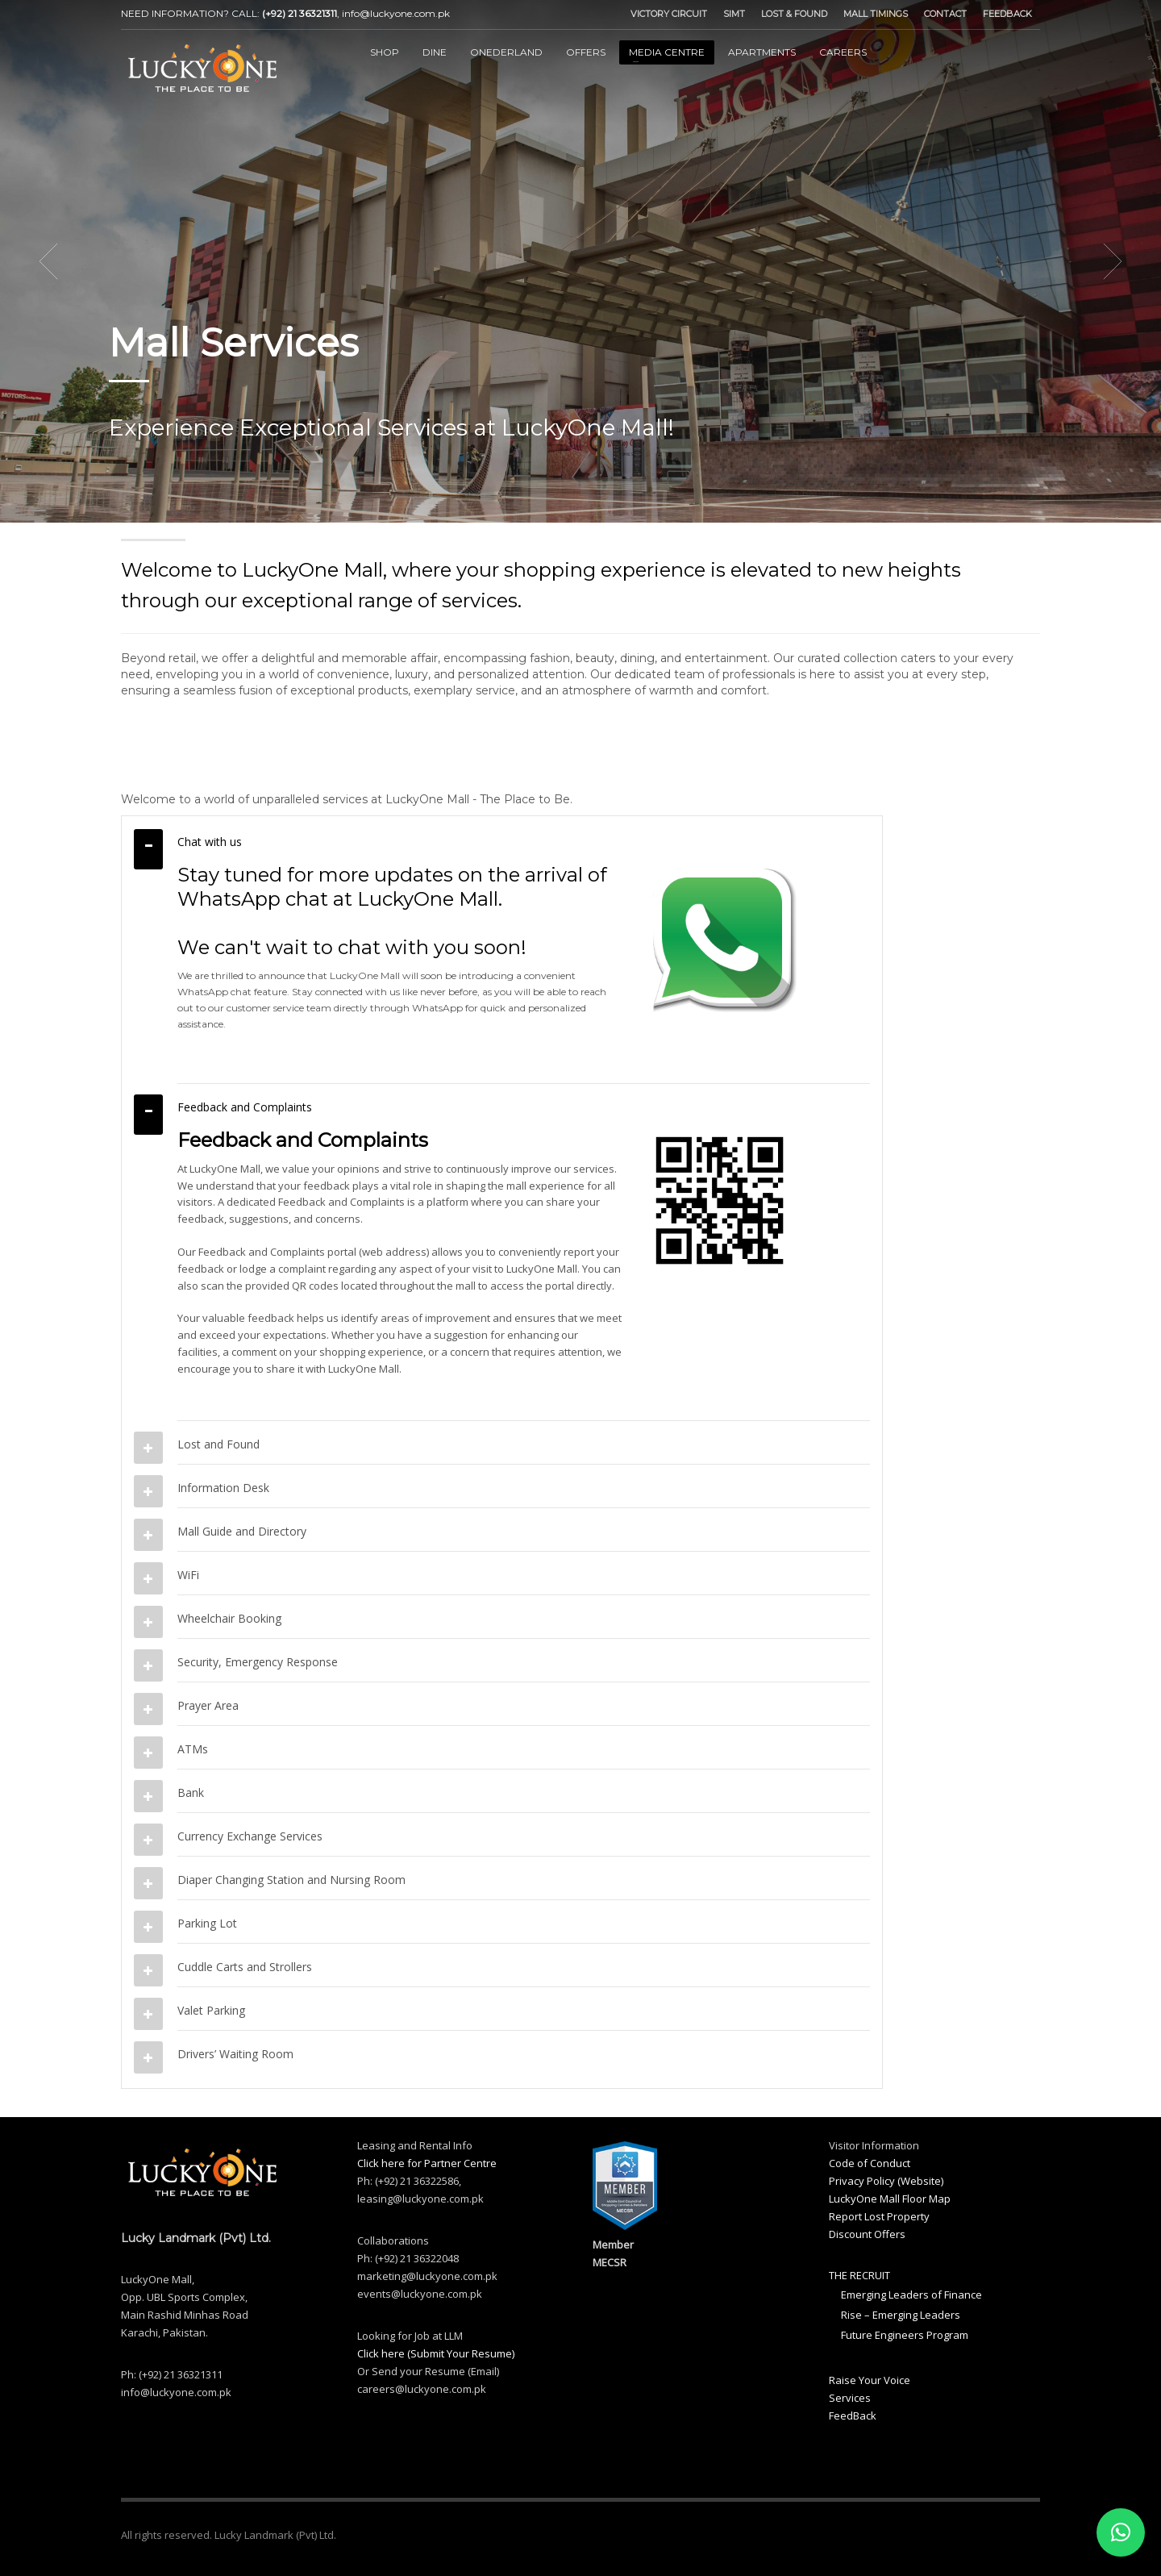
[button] (1120, 2532)
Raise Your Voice (869, 2380)
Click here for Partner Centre (427, 2163)
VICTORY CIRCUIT (668, 13)
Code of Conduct (869, 2163)
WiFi (188, 1574)
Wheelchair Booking (229, 1618)
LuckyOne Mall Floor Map (890, 2198)
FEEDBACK (1007, 13)
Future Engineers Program (904, 2335)
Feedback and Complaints (244, 1107)
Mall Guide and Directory (241, 1531)
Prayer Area (208, 1705)
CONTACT (945, 13)
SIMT (734, 13)
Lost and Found (218, 1444)
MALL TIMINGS (875, 13)
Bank (190, 1792)
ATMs (192, 1749)
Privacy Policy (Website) (886, 2181)
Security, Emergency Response (257, 1661)
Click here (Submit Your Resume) (435, 2353)
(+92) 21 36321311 (299, 13)
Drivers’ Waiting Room (235, 2053)
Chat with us (209, 841)
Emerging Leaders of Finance (911, 2294)
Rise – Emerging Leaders (900, 2314)
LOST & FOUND (794, 13)
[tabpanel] (580, 261)
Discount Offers (867, 2234)
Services (850, 2398)
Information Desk (223, 1487)
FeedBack (852, 2415)
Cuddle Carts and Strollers (244, 1966)
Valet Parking (211, 2010)
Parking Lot (207, 1923)
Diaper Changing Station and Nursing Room (291, 1879)
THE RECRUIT (859, 2275)
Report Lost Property (879, 2216)
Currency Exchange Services (249, 1836)
